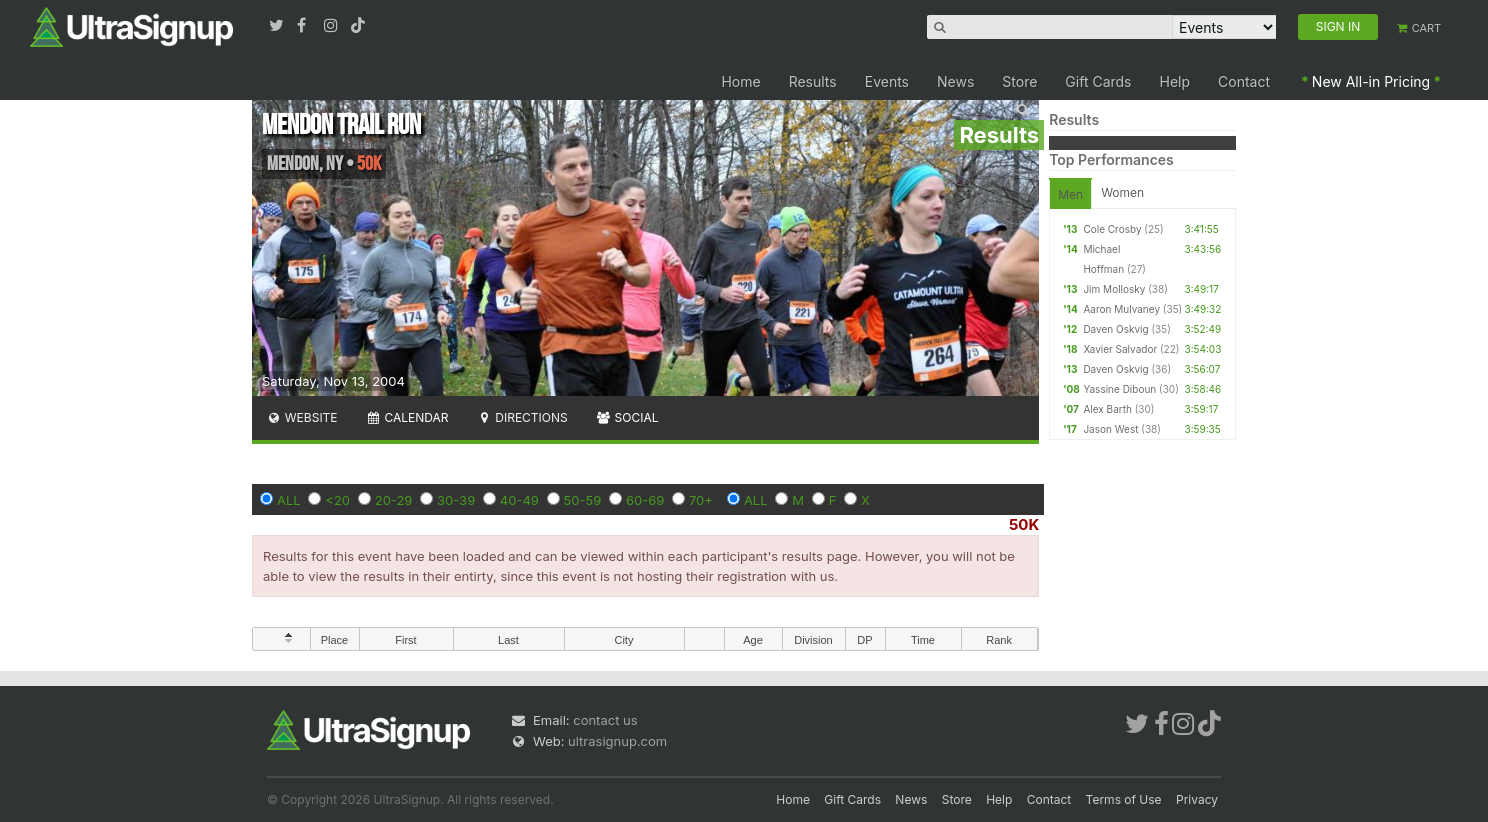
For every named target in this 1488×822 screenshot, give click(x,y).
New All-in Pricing (1371, 81)
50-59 (583, 500)
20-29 (394, 500)
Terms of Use (1124, 799)
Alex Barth (1107, 409)
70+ (701, 500)
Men (1070, 194)
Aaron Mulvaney (1121, 309)
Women (1122, 192)
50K (1024, 524)
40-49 (519, 500)
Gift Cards (1098, 81)
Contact (1244, 81)
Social (627, 417)
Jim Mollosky (1114, 289)
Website (302, 417)
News (955, 81)
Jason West (1110, 429)
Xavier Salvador (1120, 349)
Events (887, 81)
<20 (337, 500)
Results (813, 81)
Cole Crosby (1112, 229)
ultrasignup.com (617, 741)
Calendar (407, 417)
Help (1175, 81)
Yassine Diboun (1119, 389)
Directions (521, 417)
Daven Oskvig (1115, 329)
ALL (289, 500)
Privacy (1197, 799)
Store (1019, 81)
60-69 (645, 500)
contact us (605, 720)
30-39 (456, 500)
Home (740, 81)
